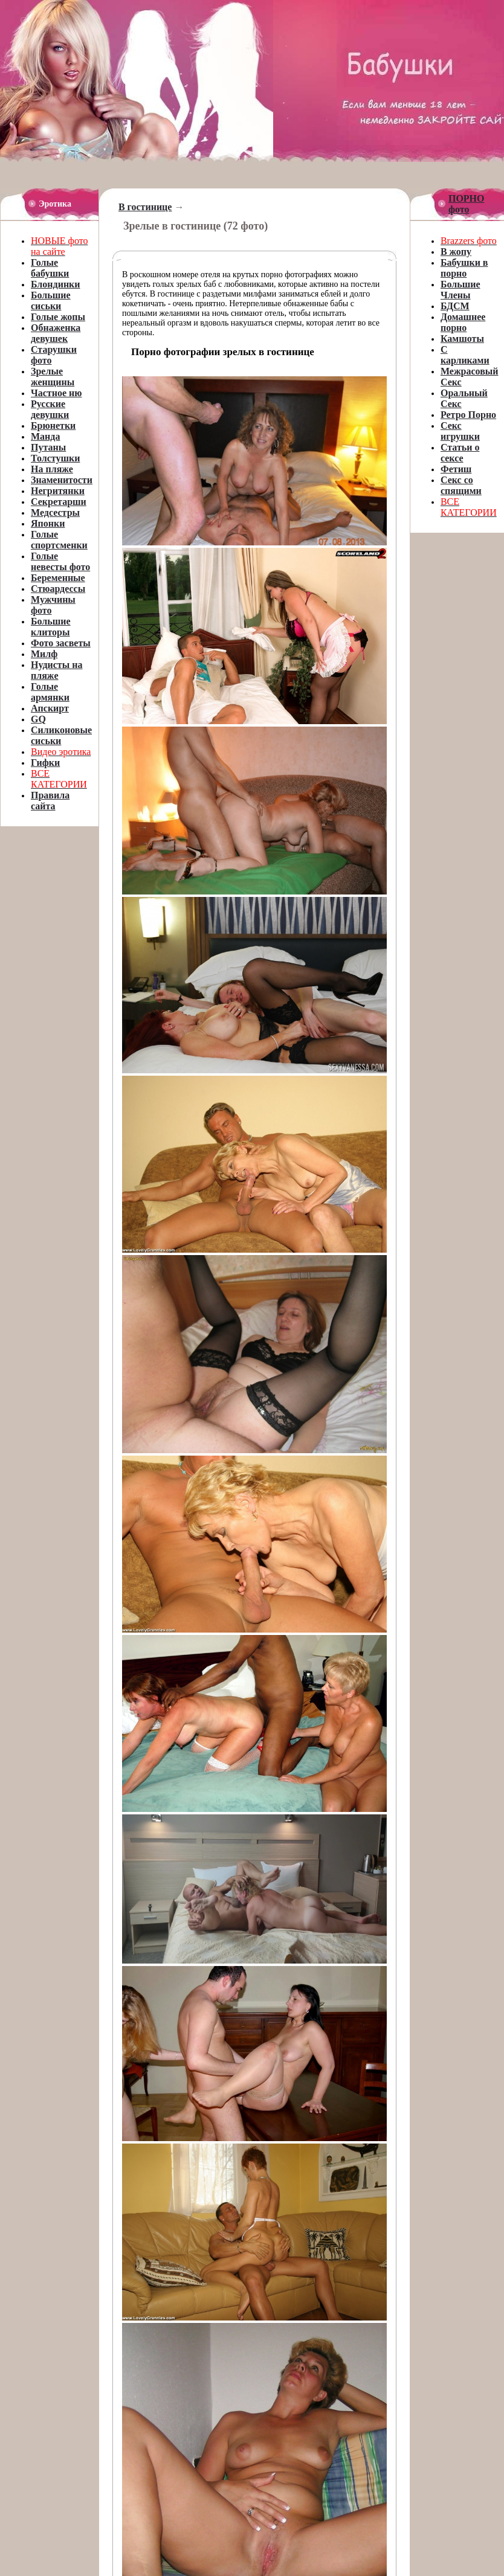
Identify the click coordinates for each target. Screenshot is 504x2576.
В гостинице (145, 207)
